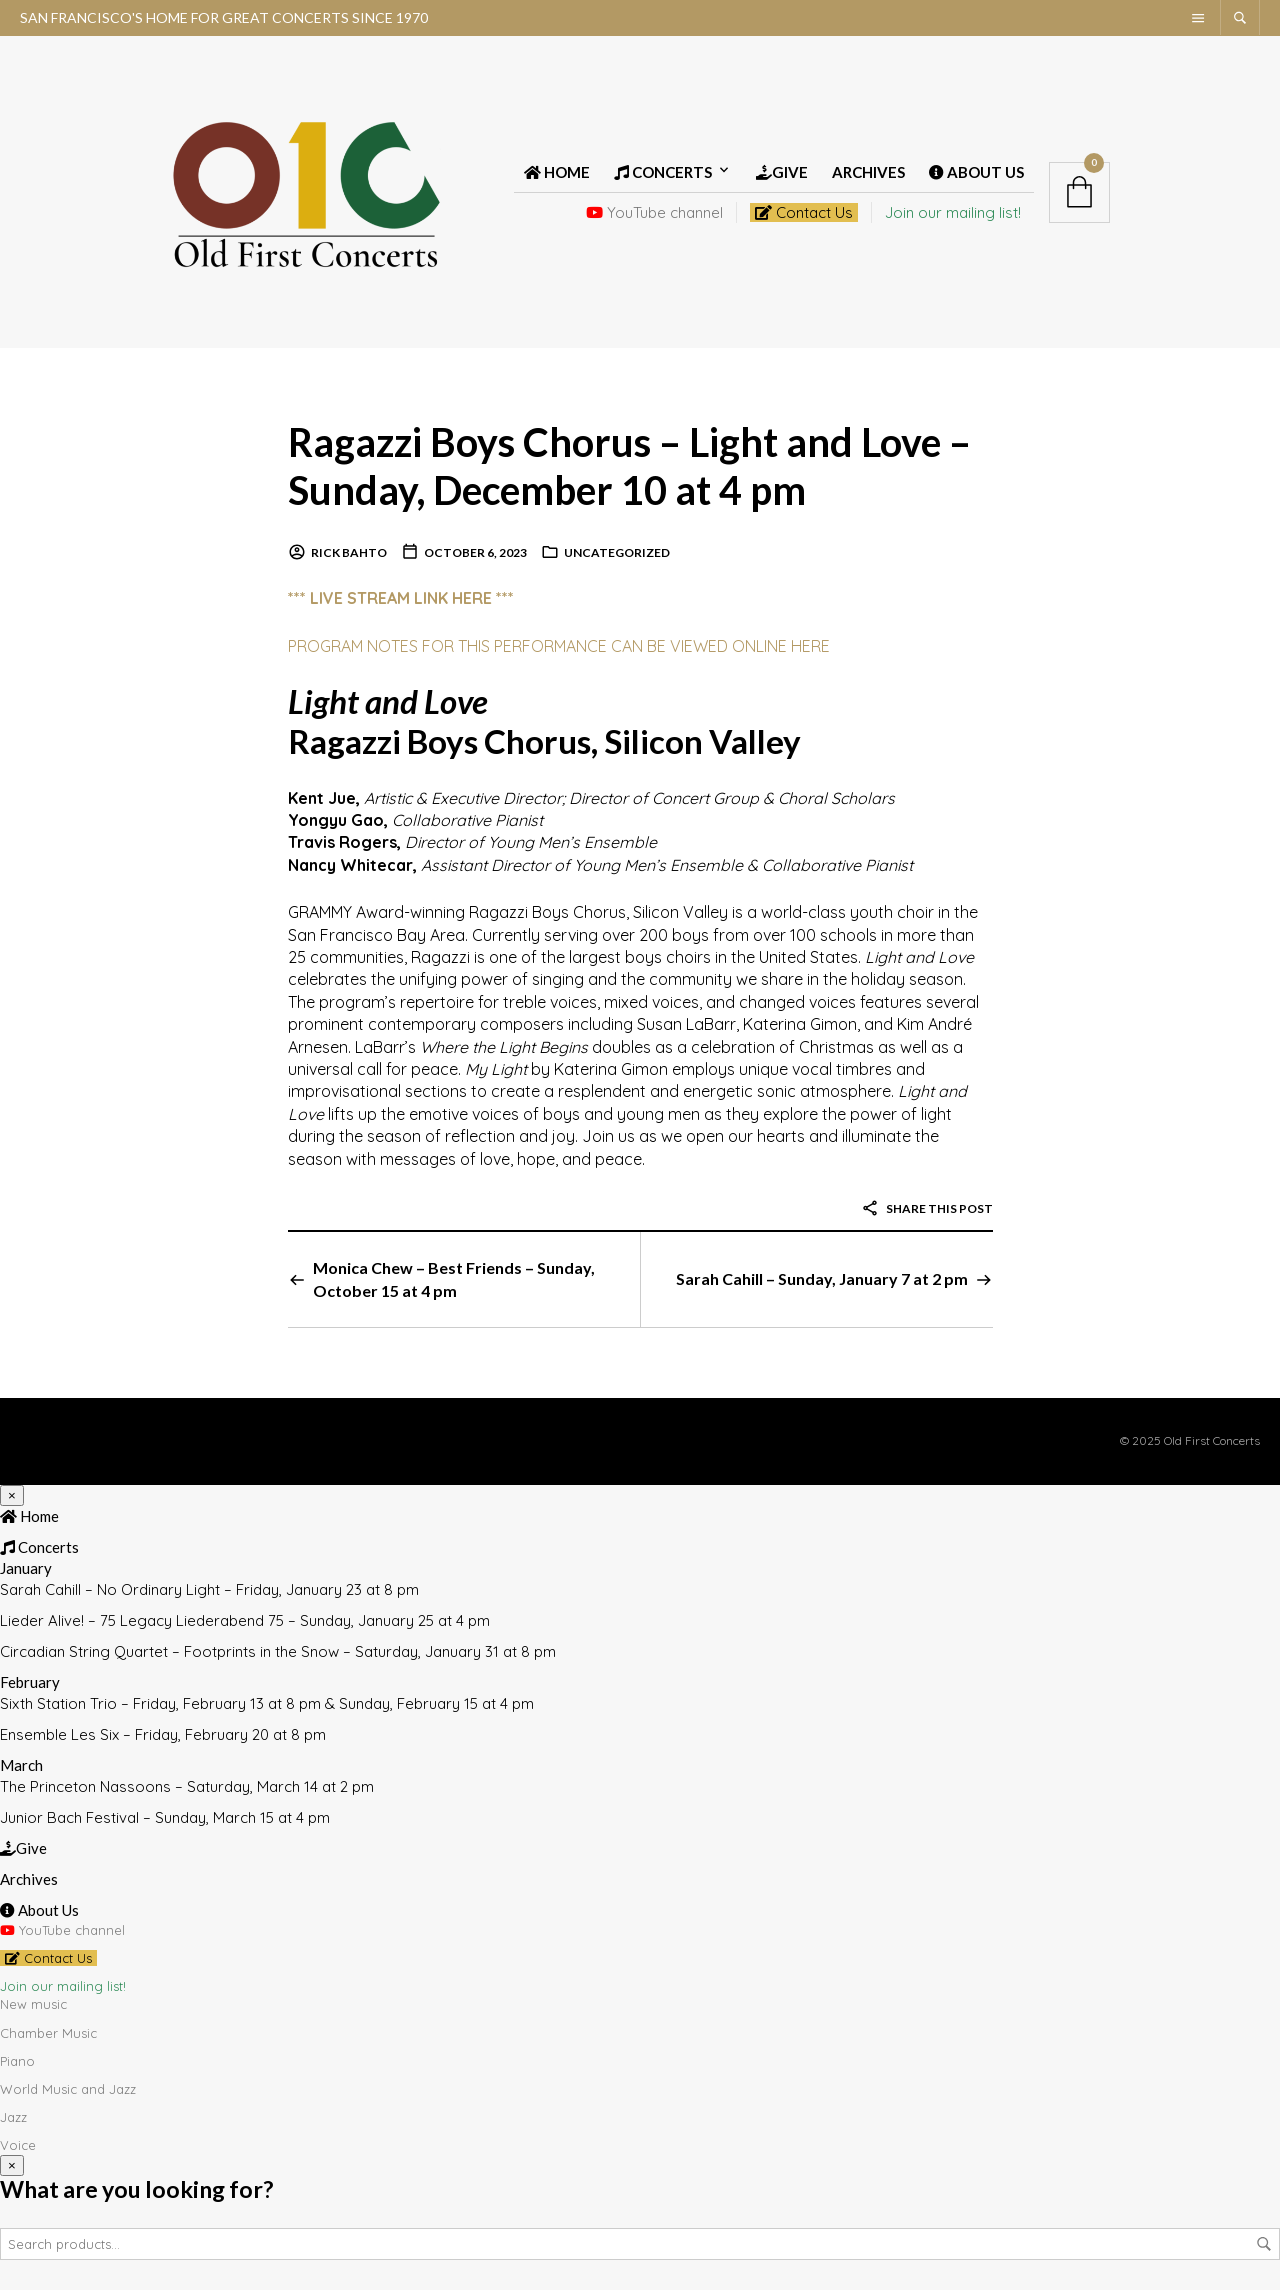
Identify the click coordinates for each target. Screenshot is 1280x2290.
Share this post (927, 1208)
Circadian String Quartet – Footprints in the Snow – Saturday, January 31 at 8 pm (278, 1651)
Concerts (663, 172)
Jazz (13, 2117)
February (30, 1682)
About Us (976, 172)
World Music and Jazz (68, 2089)
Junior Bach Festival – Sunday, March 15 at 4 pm (165, 1817)
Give (782, 172)
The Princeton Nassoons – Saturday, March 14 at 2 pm (187, 1786)
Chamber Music (48, 2032)
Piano (17, 2060)
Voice (18, 2145)
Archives (868, 172)
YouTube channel (654, 212)
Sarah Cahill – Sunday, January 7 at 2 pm (822, 1278)
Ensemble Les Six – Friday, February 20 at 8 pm (163, 1734)
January (26, 1568)
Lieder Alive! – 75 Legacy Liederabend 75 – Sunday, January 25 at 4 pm (245, 1620)
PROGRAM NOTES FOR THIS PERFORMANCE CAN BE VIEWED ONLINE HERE (559, 645)
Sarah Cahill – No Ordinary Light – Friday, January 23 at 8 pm (209, 1589)
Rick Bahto (349, 552)
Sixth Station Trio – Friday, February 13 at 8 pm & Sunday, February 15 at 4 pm (267, 1703)
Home (557, 172)
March (21, 1765)
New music (33, 2004)
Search (1264, 2244)
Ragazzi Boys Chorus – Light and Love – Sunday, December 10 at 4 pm (631, 465)
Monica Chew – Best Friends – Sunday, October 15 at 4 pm (454, 1278)
